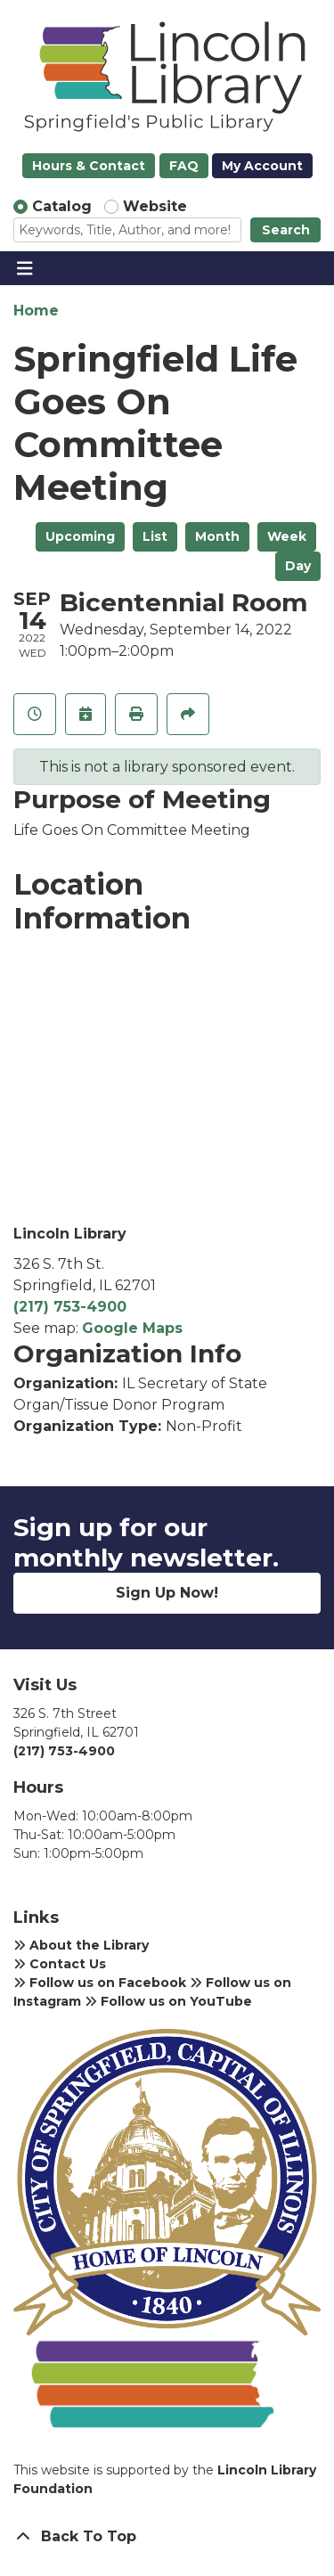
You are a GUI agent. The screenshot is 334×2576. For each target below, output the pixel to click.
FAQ (184, 166)
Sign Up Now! (167, 1592)
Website (155, 206)
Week (286, 536)
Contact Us (59, 1964)
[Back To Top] (167, 2536)
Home (36, 310)
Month (217, 536)
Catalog (62, 206)
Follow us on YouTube (168, 2001)
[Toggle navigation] (24, 268)
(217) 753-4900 (69, 1306)
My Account (262, 166)
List (155, 536)
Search (286, 230)
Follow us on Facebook (99, 1983)
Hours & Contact (88, 166)
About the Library (81, 1945)
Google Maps (132, 1328)
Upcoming (80, 536)
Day (298, 566)
